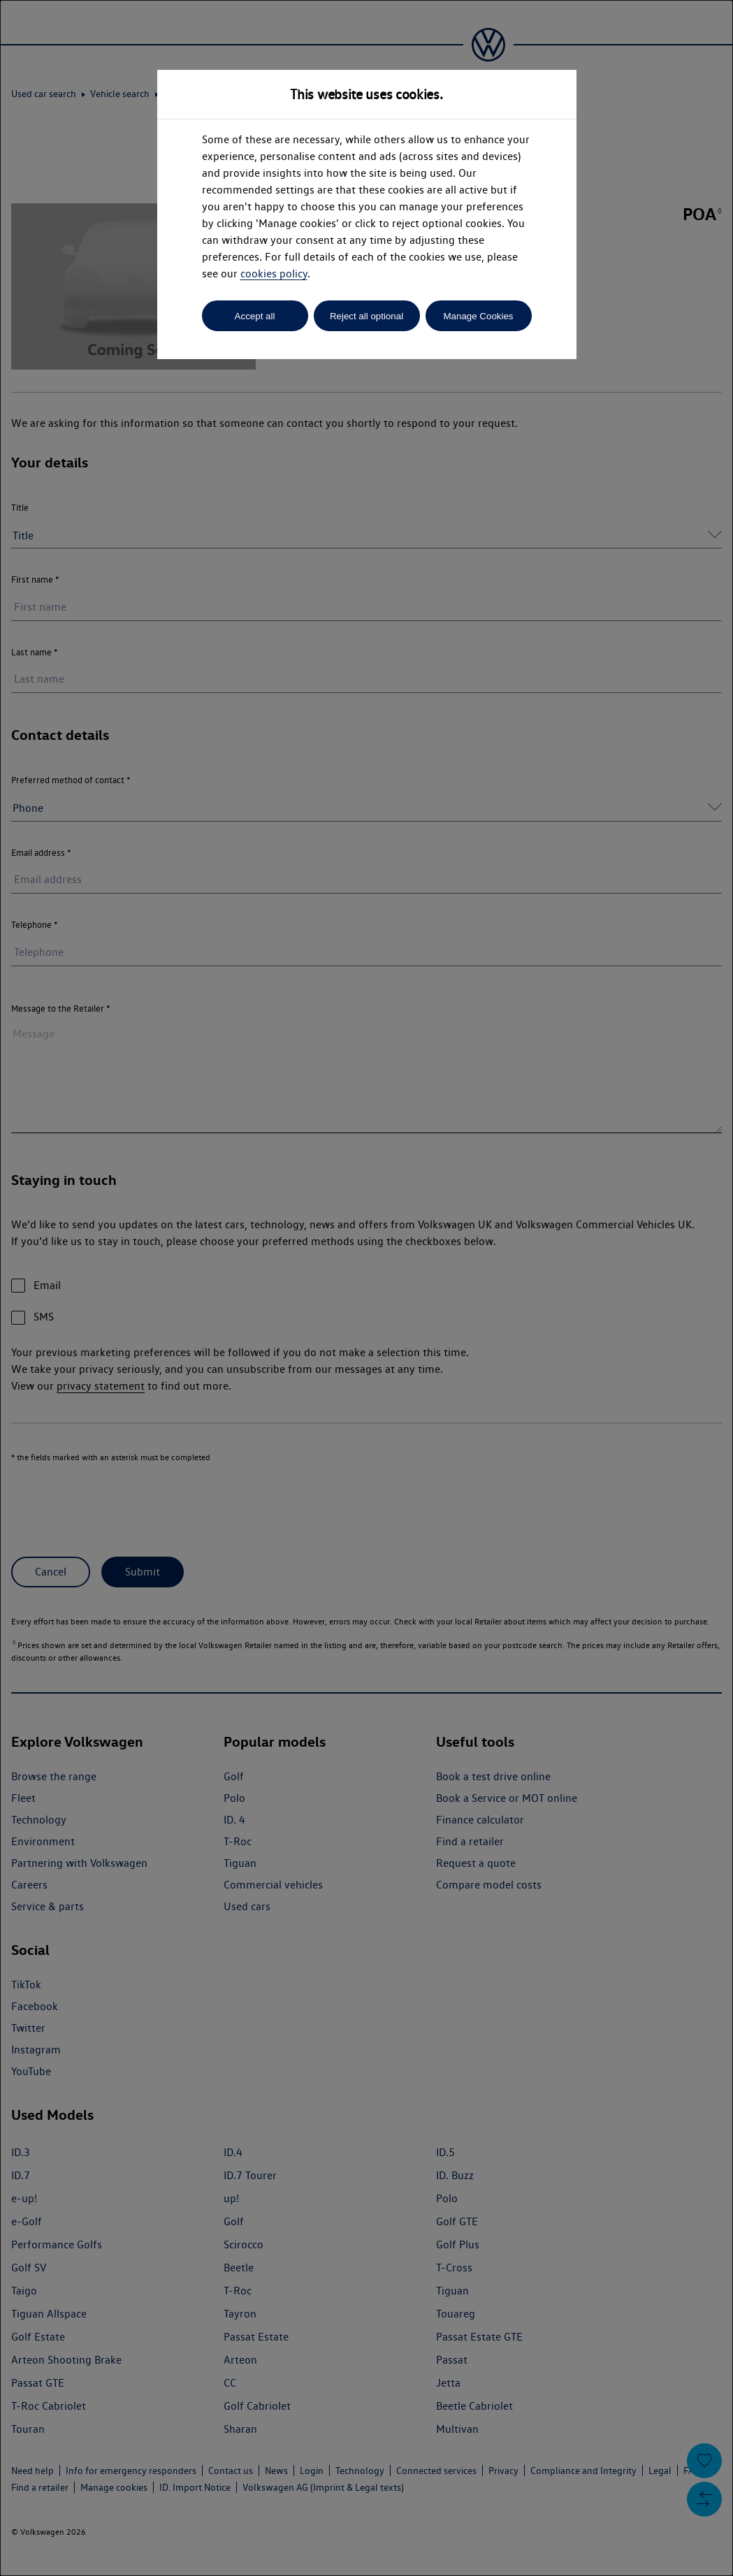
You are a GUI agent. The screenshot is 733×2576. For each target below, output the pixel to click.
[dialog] (366, 1288)
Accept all (255, 316)
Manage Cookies (478, 316)
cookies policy (273, 273)
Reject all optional (366, 316)
